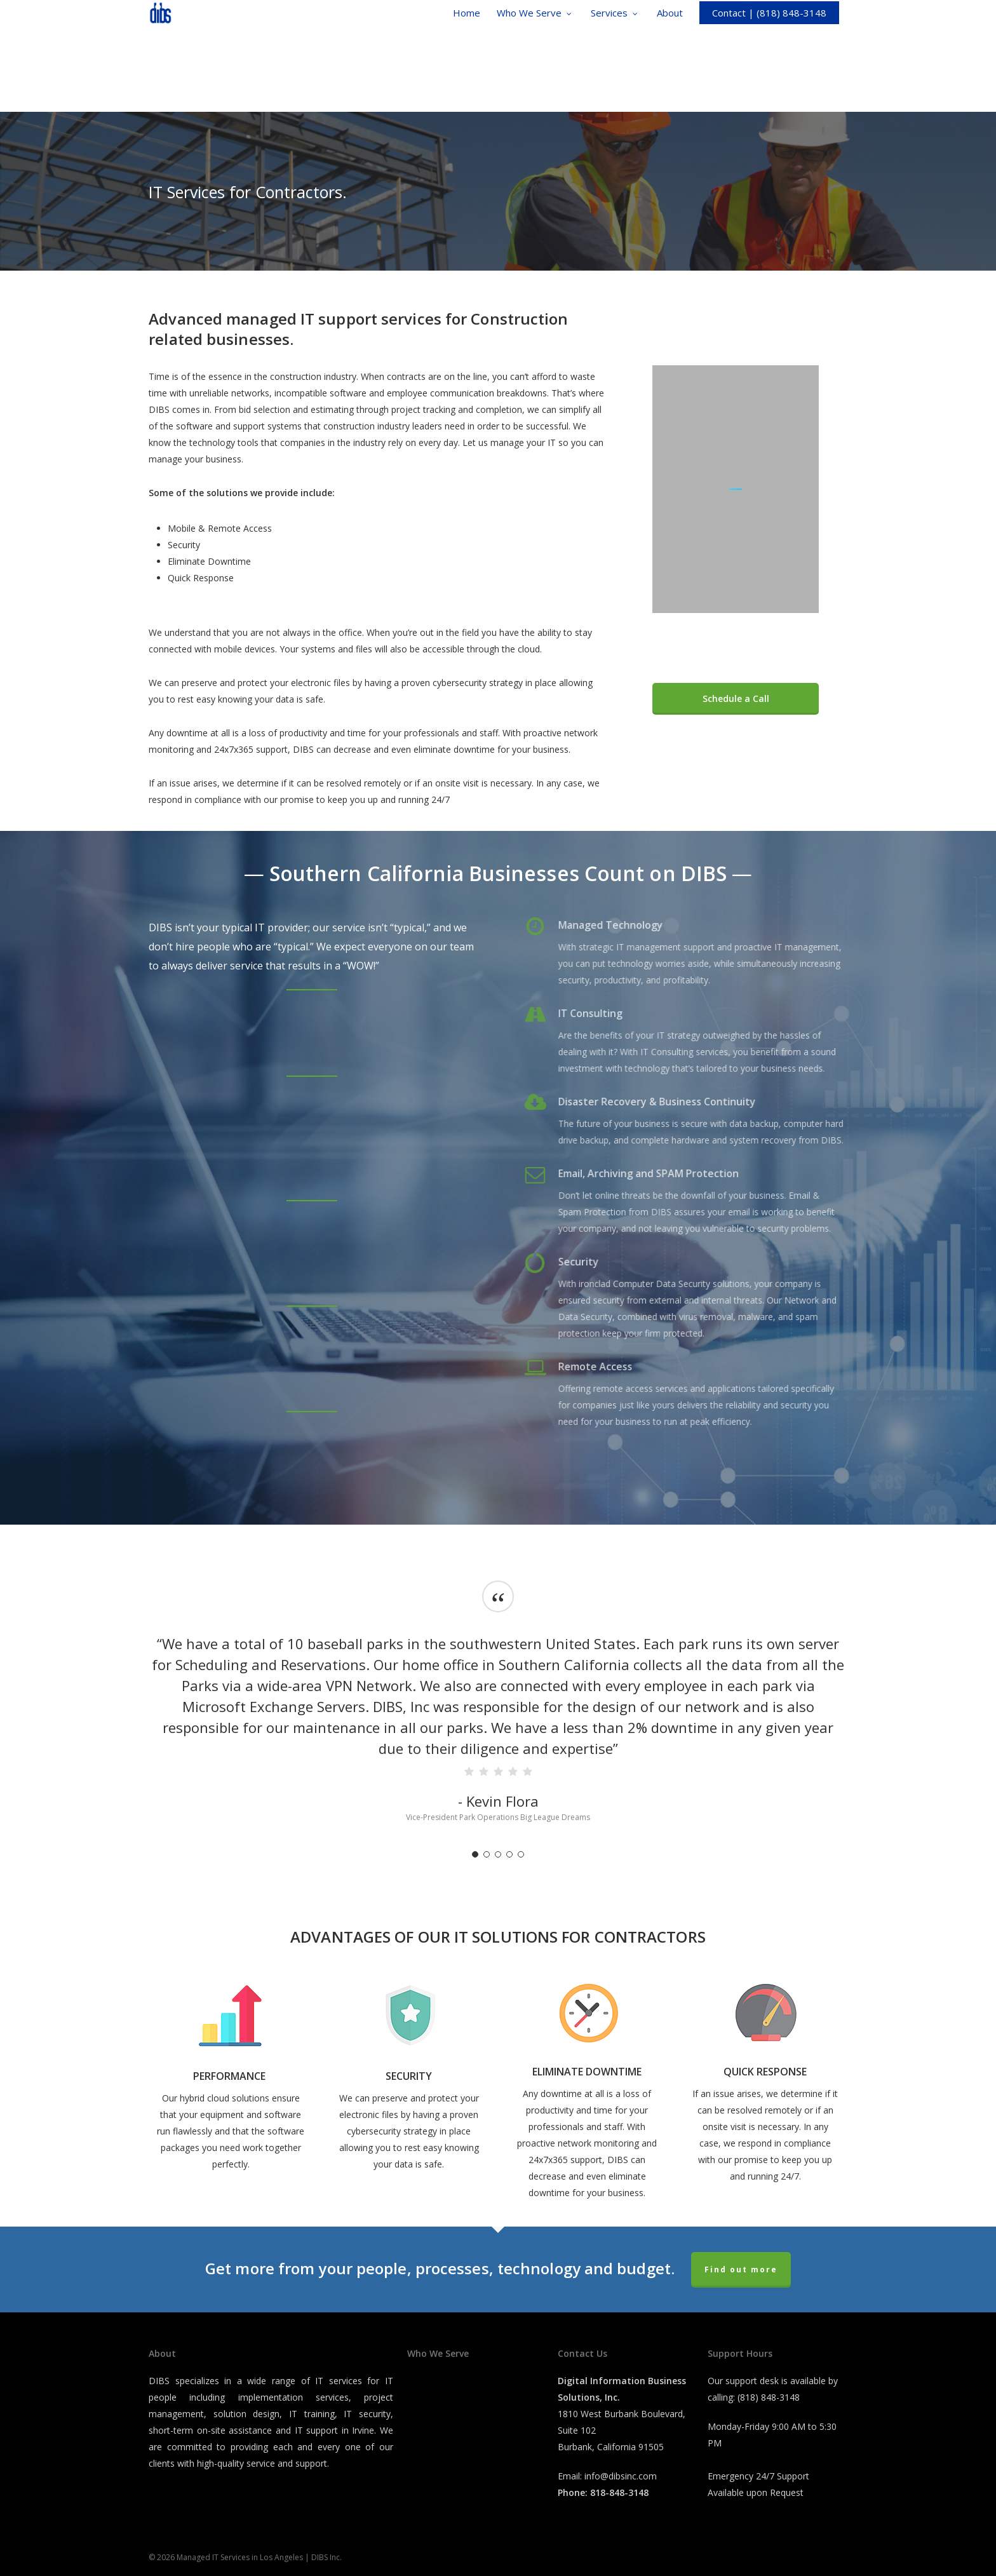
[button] (735, 699)
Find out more (740, 2269)
